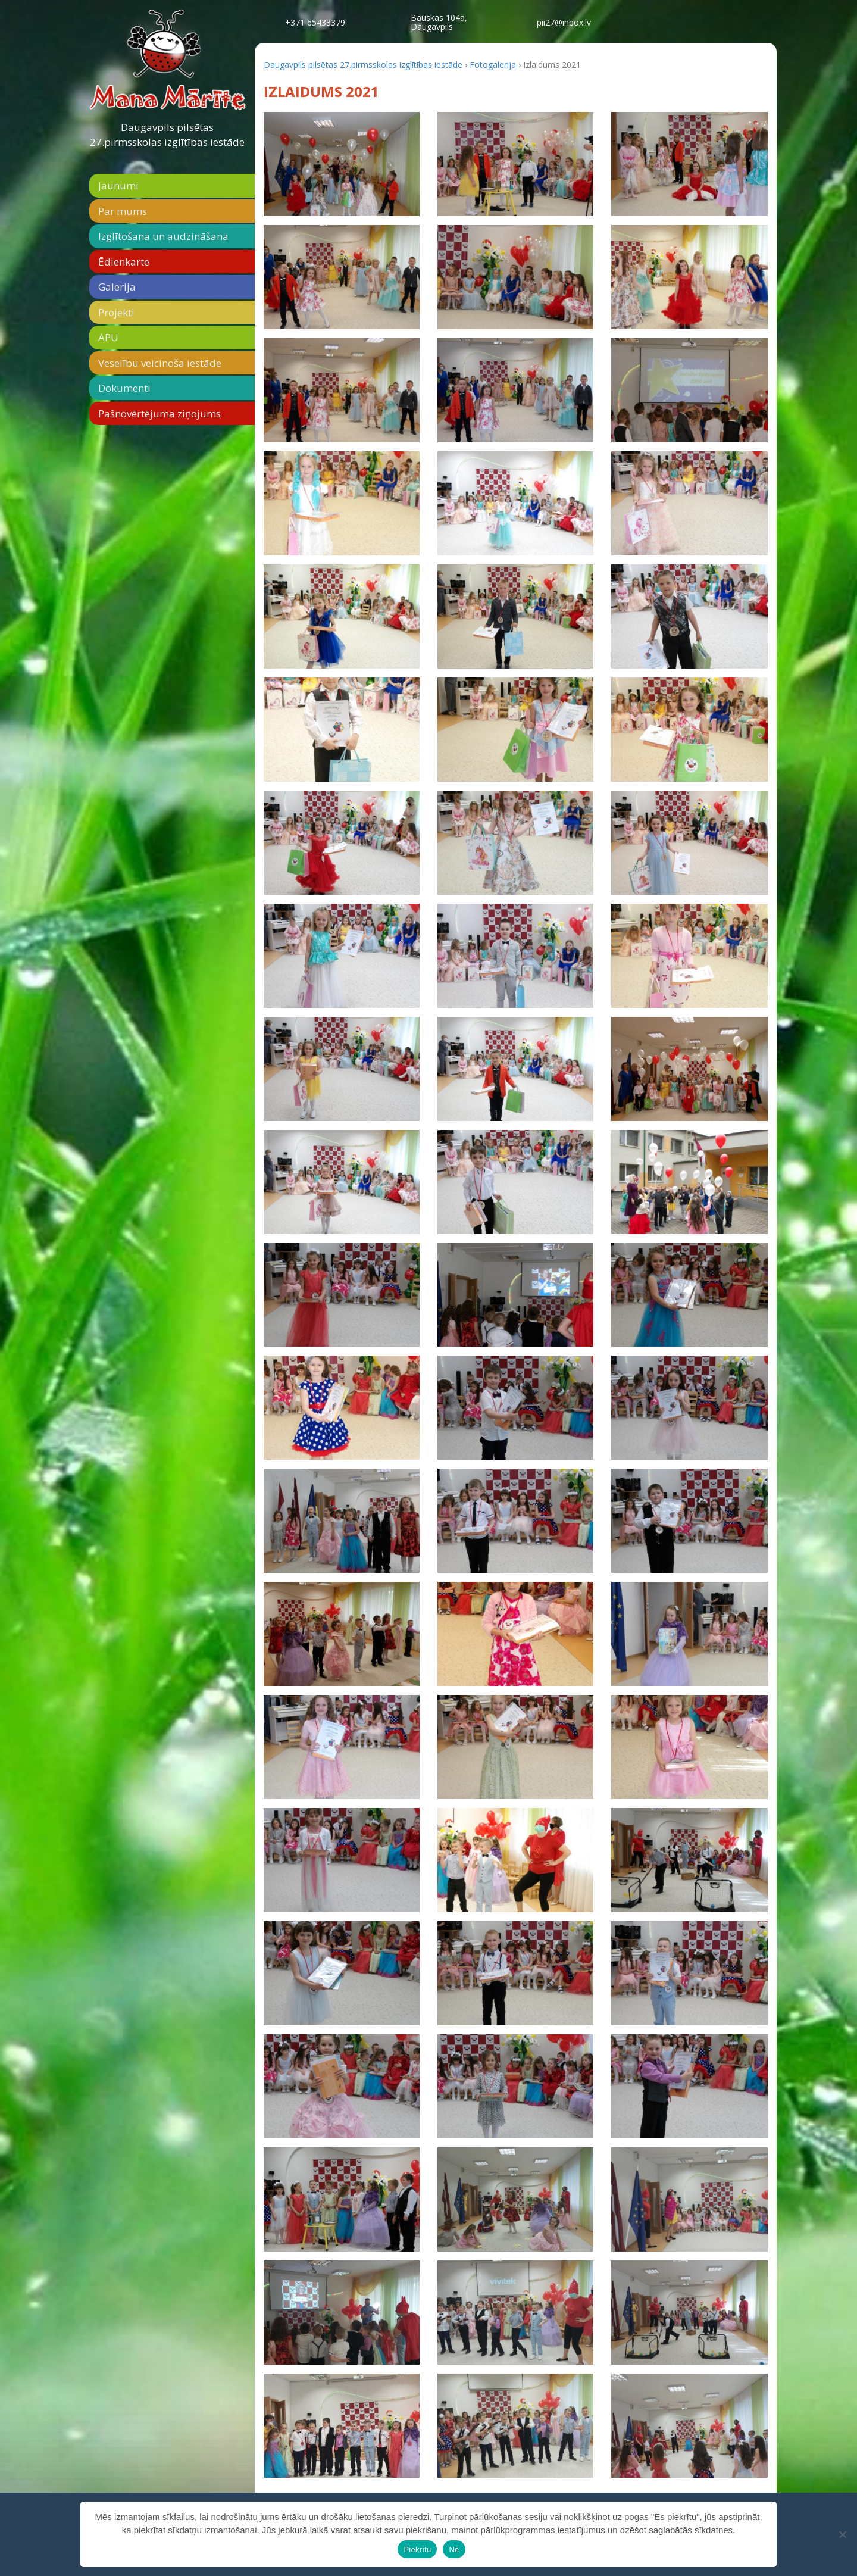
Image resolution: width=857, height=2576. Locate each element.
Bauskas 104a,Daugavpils (439, 22)
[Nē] (842, 2534)
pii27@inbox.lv (564, 22)
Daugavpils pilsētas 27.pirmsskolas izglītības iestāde (167, 134)
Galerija (117, 286)
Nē (454, 2549)
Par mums (122, 211)
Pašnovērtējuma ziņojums (159, 413)
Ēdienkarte (123, 261)
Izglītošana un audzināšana (163, 236)
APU (108, 337)
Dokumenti (124, 388)
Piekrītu (417, 2549)
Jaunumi (118, 185)
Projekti (116, 312)
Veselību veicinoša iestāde (159, 363)
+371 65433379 (315, 22)
